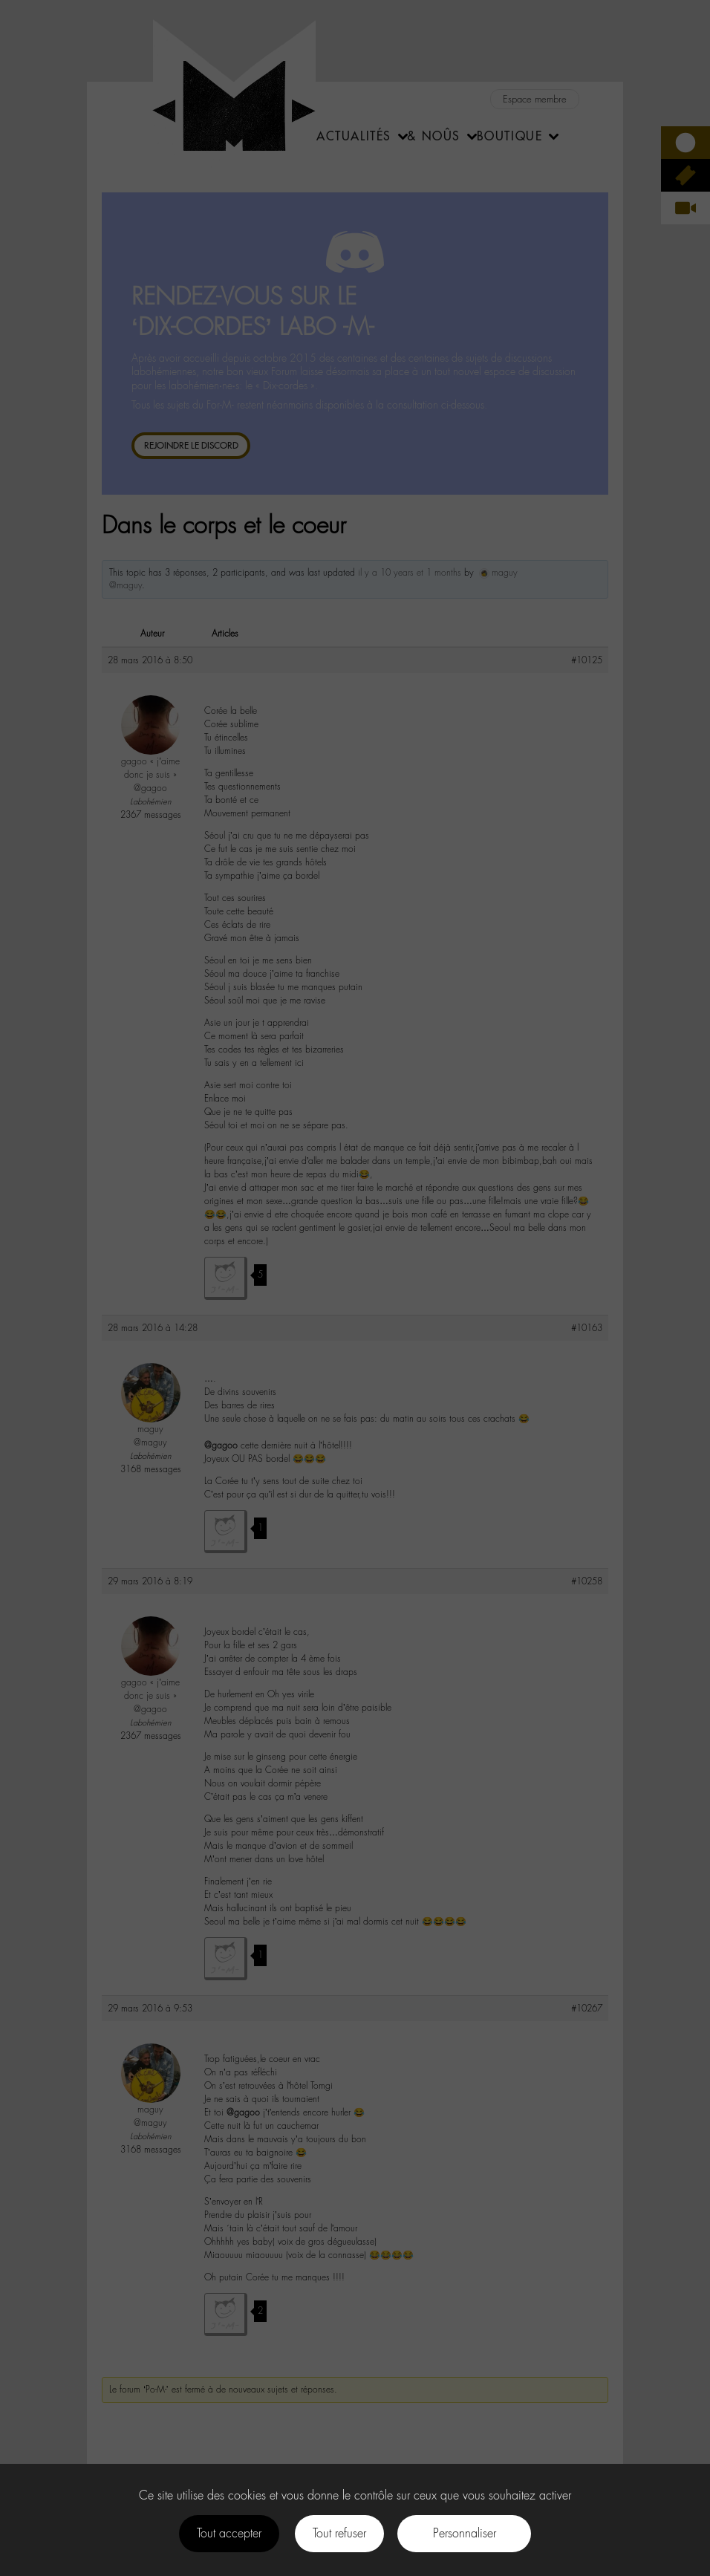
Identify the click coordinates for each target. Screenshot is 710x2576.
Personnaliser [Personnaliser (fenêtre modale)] (464, 2533)
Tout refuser (339, 2533)
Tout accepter (229, 2533)
